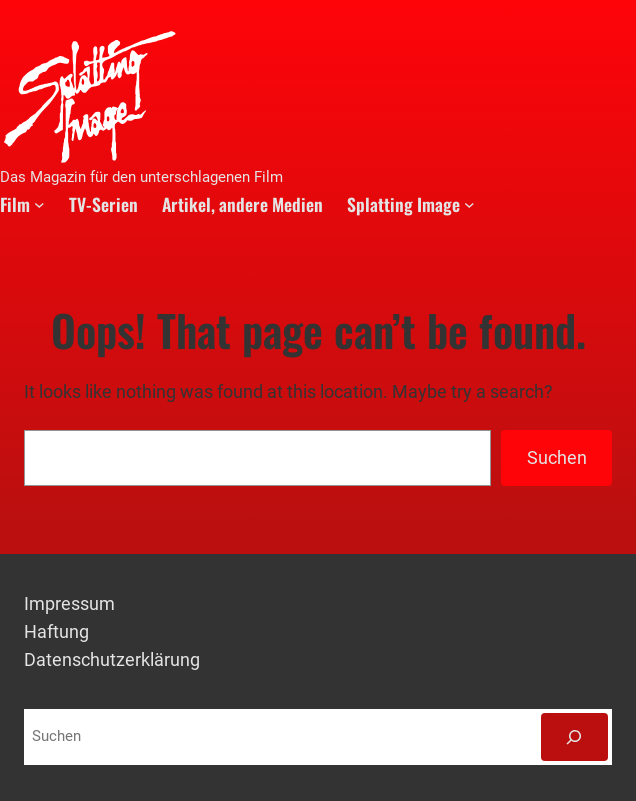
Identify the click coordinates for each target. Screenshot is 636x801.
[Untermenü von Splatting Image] (469, 203)
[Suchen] (574, 737)
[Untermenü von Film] (39, 203)
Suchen (557, 458)
